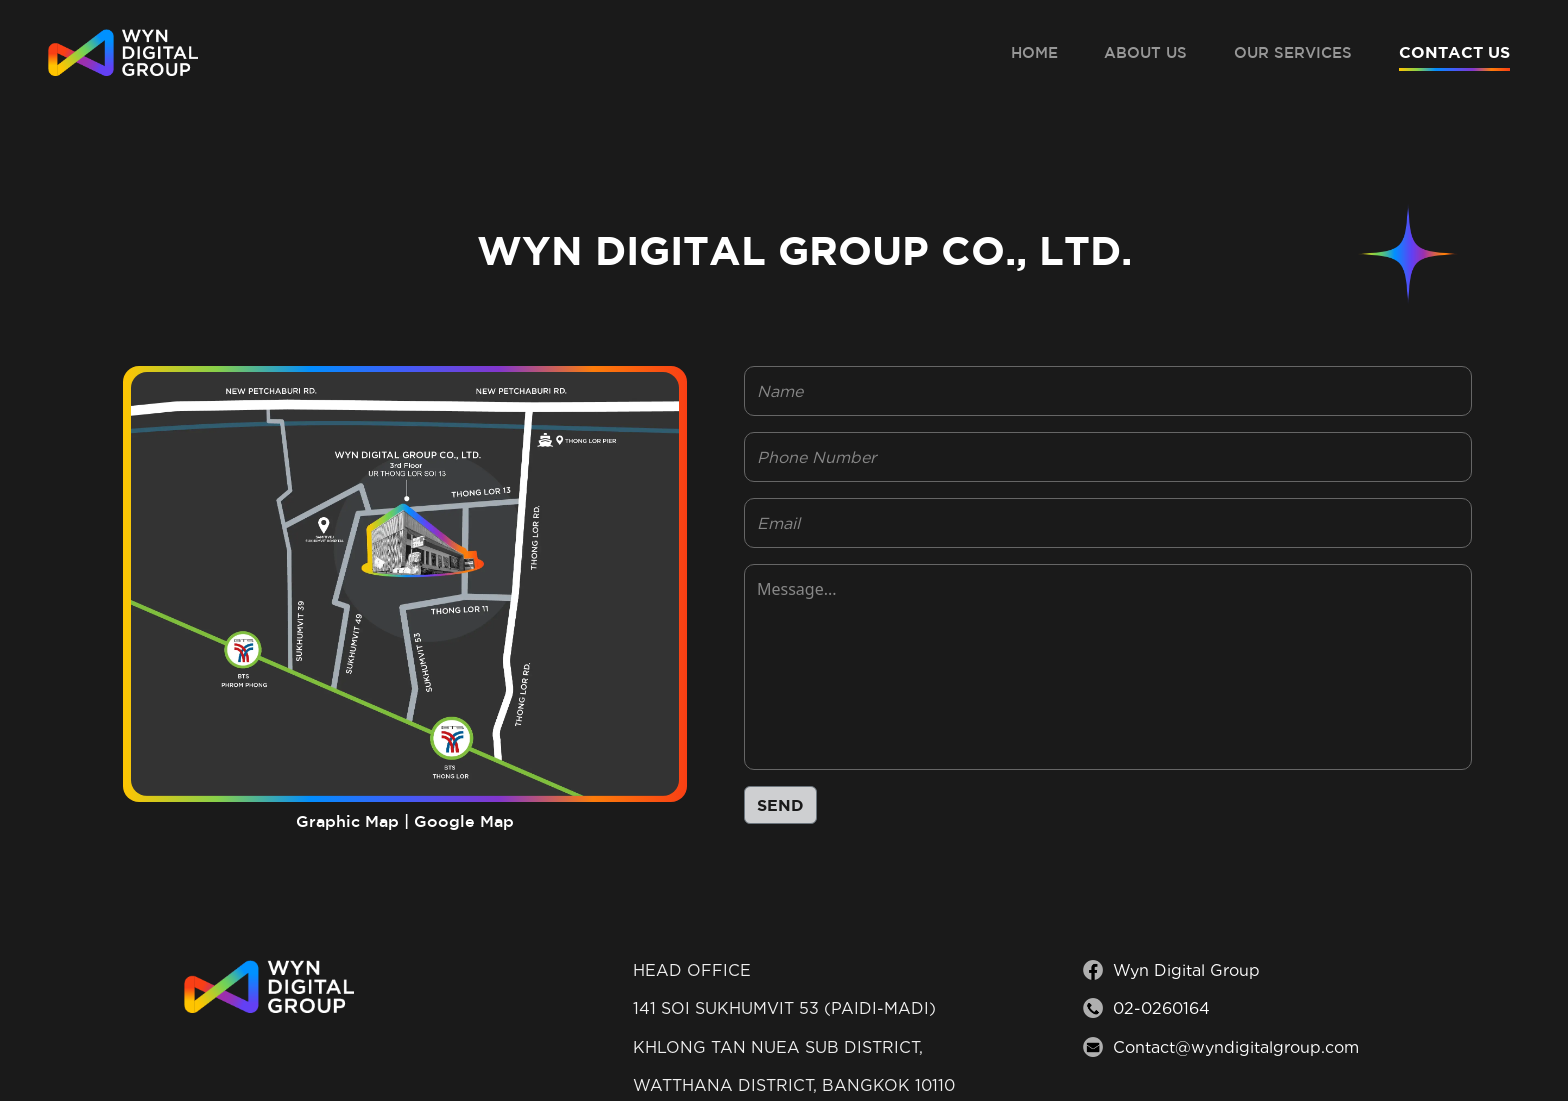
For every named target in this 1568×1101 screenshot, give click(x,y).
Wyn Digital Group (1186, 971)
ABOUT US (1145, 52)
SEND (780, 805)
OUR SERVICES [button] (1293, 52)
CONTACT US (1454, 52)
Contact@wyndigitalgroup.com (1236, 1048)
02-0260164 (1161, 1009)
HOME (1034, 52)
